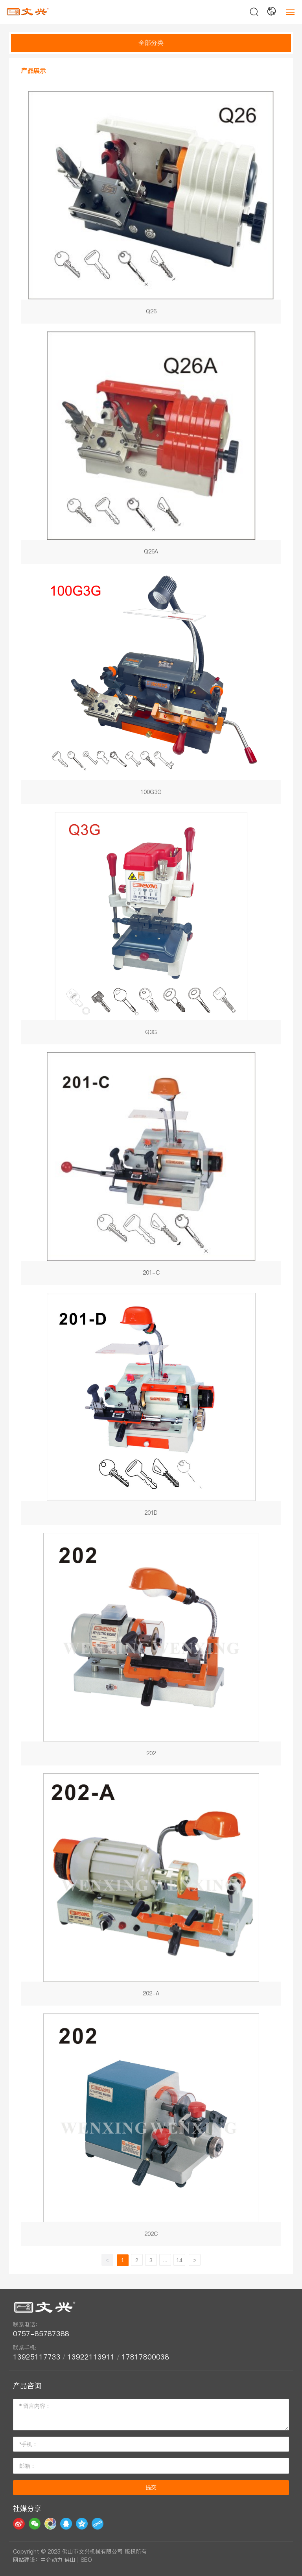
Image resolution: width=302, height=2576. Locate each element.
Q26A (151, 447)
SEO (86, 2560)
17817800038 (145, 2357)
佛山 (70, 2560)
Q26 (151, 207)
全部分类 (151, 42)
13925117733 (37, 2357)
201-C (151, 1168)
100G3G (151, 688)
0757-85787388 (43, 2334)
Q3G (151, 928)
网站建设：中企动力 (38, 2560)
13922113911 (91, 2357)
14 (179, 2260)
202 (151, 1649)
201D (151, 1409)
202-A (151, 1889)
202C (151, 2129)
